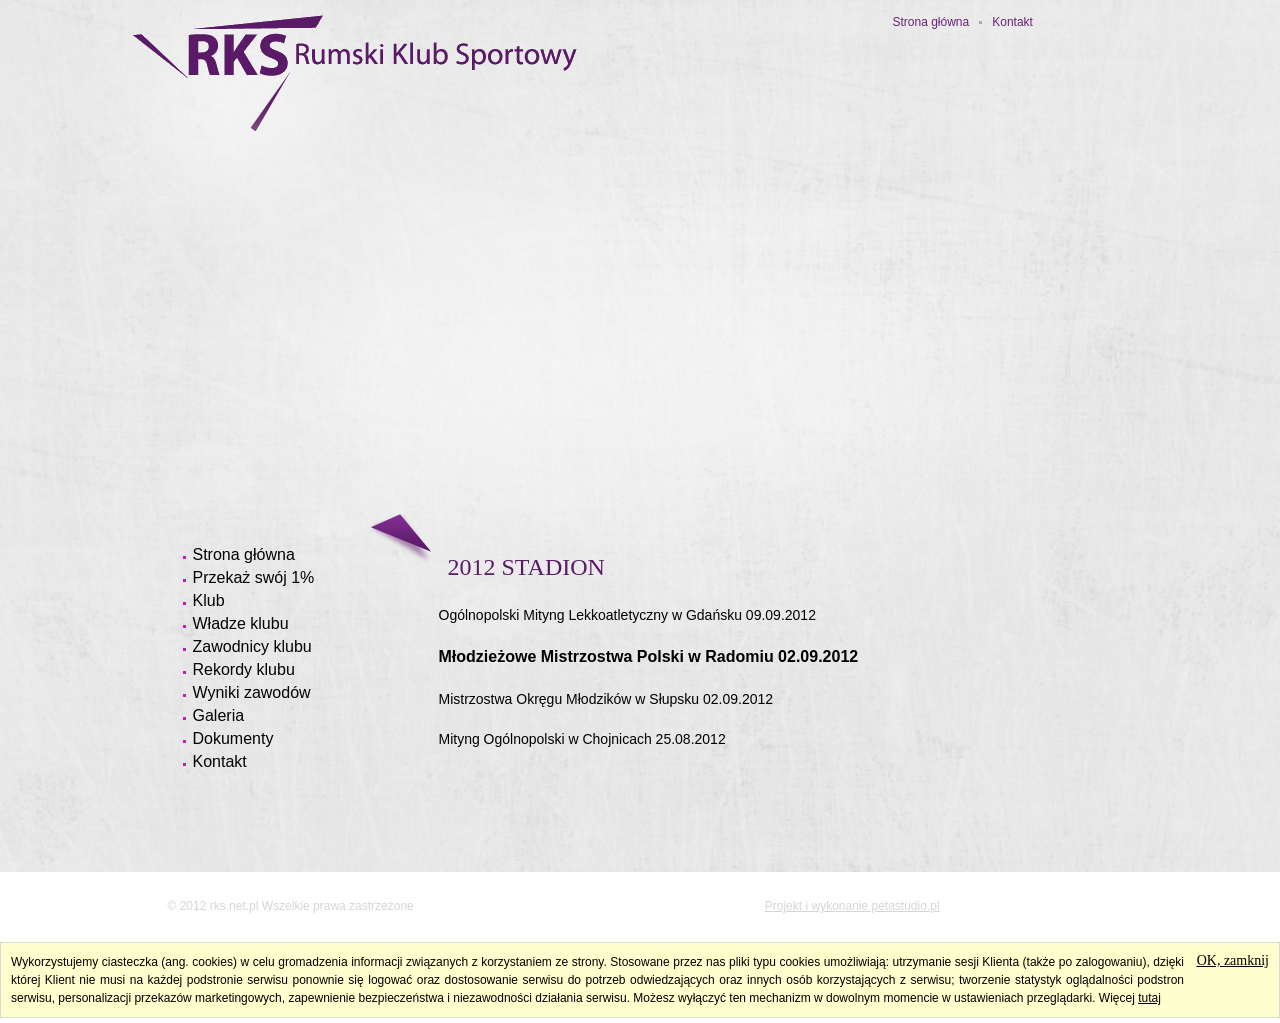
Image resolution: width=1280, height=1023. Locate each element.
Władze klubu (241, 623)
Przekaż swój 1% (254, 577)
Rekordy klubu (244, 669)
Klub (209, 600)
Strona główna (931, 22)
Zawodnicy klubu (252, 646)
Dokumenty (233, 738)
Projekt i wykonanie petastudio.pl (852, 906)
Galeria (219, 715)
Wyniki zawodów (252, 692)
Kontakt (1012, 22)
